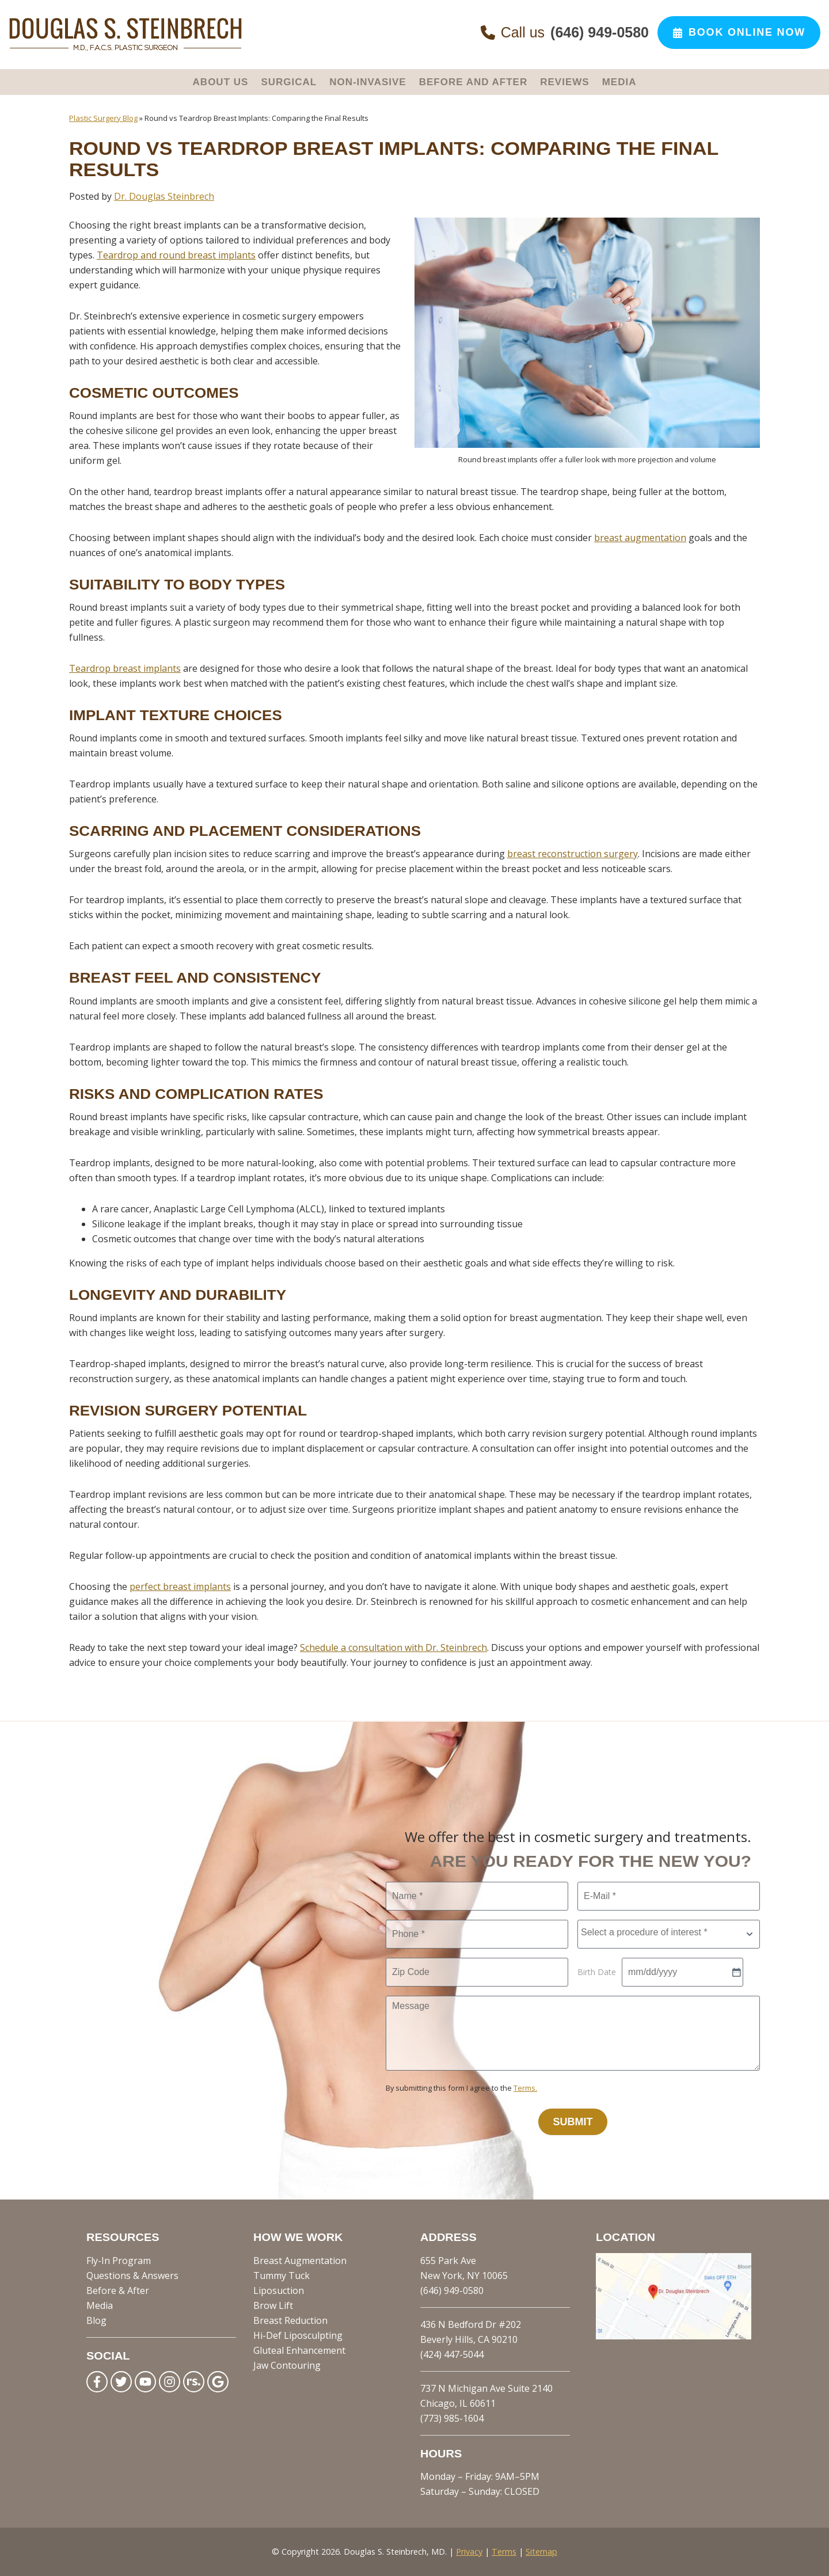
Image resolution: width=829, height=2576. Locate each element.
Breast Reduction (290, 2320)
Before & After (117, 2290)
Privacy (469, 2551)
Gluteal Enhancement (299, 2350)
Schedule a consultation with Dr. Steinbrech (393, 1647)
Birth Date (596, 1971)
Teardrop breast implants (125, 668)
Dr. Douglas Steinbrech (164, 196)
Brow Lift (273, 2305)
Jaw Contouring (287, 2365)
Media (99, 2305)
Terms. (525, 2088)
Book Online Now (738, 32)
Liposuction (278, 2290)
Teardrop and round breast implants (176, 255)
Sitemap (541, 2551)
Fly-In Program (118, 2260)
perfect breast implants (180, 1586)
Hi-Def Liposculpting (298, 2335)
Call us (565, 32)
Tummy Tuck (281, 2275)
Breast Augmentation (300, 2260)
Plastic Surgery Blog (103, 118)
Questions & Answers (132, 2275)
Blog (96, 2320)
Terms (504, 2551)
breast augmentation (640, 537)
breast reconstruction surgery (572, 853)
